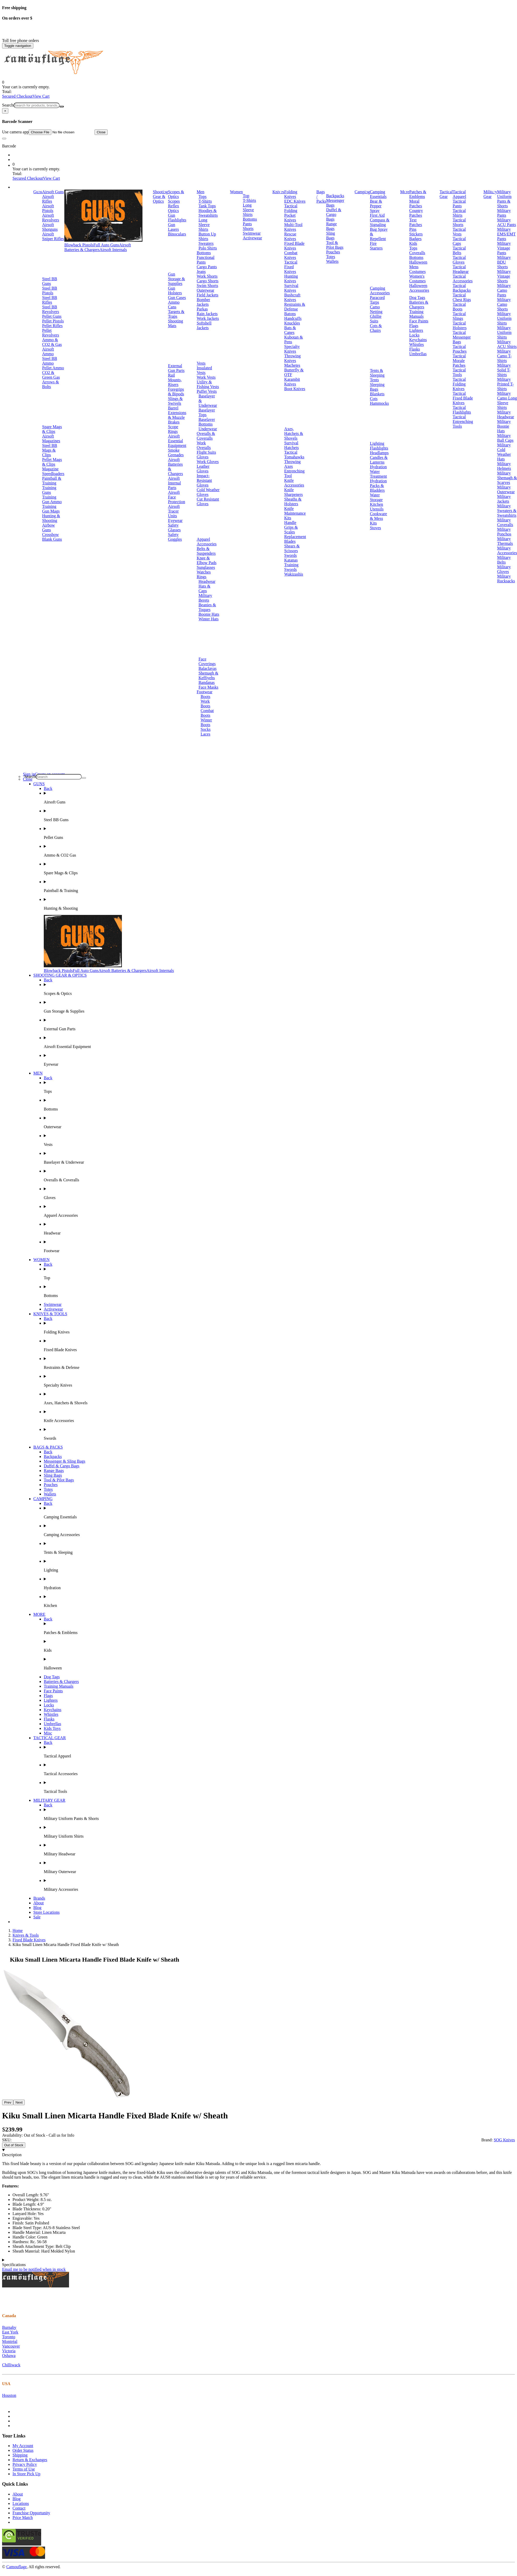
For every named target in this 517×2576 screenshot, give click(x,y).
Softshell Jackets (204, 325)
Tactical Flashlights (462, 409)
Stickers (416, 234)
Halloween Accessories (419, 287)
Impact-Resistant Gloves (204, 480)
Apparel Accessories (206, 541)
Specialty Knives (292, 348)
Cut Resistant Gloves (208, 501)
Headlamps (379, 453)
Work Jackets (208, 318)
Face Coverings (207, 661)
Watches (204, 572)
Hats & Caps (204, 588)
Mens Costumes (417, 269)
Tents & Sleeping (377, 372)
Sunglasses (206, 567)
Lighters (416, 330)
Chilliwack (11, 2365)
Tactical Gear (446, 194)
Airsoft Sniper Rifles (53, 236)
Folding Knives (290, 194)
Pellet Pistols (53, 321)
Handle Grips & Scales (291, 527)
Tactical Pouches (459, 348)
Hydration (378, 467)
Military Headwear (505, 414)
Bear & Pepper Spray (376, 206)
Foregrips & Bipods (176, 391)
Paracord (377, 297)
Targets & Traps (176, 314)
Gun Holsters (175, 290)
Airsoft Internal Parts (174, 483)
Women (236, 192)
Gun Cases (177, 297)
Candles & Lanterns (379, 459)
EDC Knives (294, 201)
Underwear (207, 429)
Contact (19, 2508)
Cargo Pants (207, 267)
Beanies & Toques (207, 607)
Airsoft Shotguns (50, 227)
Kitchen (376, 504)
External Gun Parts (176, 368)
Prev (7, 2102)
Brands (39, 1898)
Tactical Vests (459, 231)
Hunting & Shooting (51, 518)
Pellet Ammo (53, 368)
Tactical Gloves (459, 259)
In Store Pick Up (26, 2474)
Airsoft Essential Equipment (177, 441)
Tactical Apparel (459, 194)
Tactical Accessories (462, 278)
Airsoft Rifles (48, 198)
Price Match (23, 2517)
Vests (201, 363)
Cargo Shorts (208, 281)
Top (246, 196)
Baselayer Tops (206, 412)
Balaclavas (207, 668)
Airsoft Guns (53, 192)
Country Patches (416, 212)
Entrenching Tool (294, 473)
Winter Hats (208, 619)
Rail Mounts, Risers (175, 380)
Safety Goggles (175, 536)
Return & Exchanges (30, 2460)
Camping (362, 192)
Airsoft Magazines (51, 438)
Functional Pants (205, 259)
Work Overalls (204, 445)
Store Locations (46, 1912)
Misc (48, 1733)
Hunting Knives (291, 278)
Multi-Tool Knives (293, 227)
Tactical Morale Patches (459, 360)
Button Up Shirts (207, 236)
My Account (23, 2445)
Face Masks (208, 687)
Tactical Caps (459, 241)
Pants (247, 224)
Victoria (8, 2351)
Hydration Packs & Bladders (378, 485)
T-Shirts (205, 201)
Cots (373, 398)
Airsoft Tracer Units (174, 511)
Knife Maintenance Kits (295, 513)
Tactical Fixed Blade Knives (463, 398)
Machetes (292, 365)
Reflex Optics (173, 208)
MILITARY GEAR (49, 1800)
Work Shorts (207, 276)
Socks (205, 729)
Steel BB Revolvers (50, 309)
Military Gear (490, 194)
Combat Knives (290, 255)
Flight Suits (206, 452)
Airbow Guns (48, 527)
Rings (201, 577)
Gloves (202, 457)
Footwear (204, 692)
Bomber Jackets (203, 302)
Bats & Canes (290, 330)
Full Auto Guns (106, 245)
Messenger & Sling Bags (64, 1461)
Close (101, 132)
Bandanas (206, 682)
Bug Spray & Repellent (379, 234)
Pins (412, 229)
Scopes (174, 201)
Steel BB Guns (49, 281)
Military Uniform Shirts (504, 318)
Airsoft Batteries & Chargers (97, 247)
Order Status (23, 2450)
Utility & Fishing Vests (208, 384)
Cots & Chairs (376, 328)
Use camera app (48, 132)
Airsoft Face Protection (176, 497)
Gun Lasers (173, 227)
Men (200, 192)
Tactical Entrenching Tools (463, 421)
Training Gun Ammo (52, 499)
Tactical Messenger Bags (462, 337)
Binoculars (177, 234)
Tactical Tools (459, 372)
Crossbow (50, 534)
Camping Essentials (378, 194)
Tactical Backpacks (462, 287)
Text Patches (415, 222)
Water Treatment (378, 473)
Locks (414, 335)
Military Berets (205, 597)
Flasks (414, 349)
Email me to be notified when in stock (34, 2269)
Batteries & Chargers (418, 304)
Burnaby (9, 2327)
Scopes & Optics (176, 194)
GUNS (39, 784)
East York (10, 2332)
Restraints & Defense (294, 306)
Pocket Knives (290, 217)
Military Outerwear (506, 489)
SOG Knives (504, 2140)
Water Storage (376, 497)
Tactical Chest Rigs (462, 297)
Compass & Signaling (379, 222)
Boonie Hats (208, 614)
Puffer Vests (207, 391)
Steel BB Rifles (49, 299)
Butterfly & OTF (293, 372)
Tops (202, 196)
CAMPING (43, 1498)
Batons (290, 313)
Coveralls (417, 253)
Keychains (418, 340)
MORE (39, 1614)
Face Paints (418, 321)
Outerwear (205, 290)
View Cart (41, 96)
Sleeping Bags (377, 386)
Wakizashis (293, 574)
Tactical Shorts (459, 222)
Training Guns (49, 490)
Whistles (416, 344)
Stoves (375, 528)
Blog (37, 1907)
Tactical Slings (459, 316)
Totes (330, 256)
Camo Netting (376, 309)
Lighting (377, 443)
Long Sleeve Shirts (204, 225)
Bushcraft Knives (292, 297)
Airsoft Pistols (48, 208)
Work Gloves (208, 461)
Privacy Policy (25, 2464)
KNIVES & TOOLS (50, 1314)
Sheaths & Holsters (292, 501)
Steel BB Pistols (49, 290)
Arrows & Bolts (50, 384)
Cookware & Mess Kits (378, 518)
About (38, 1903)
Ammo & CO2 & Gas (52, 342)
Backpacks (335, 196)
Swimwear (251, 233)
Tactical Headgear (461, 269)
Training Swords (291, 567)
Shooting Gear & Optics (160, 196)
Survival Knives (291, 287)
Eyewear (175, 520)
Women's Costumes (417, 278)
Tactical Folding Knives (459, 384)
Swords (290, 555)
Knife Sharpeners (293, 492)
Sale (37, 1917)
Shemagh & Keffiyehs (208, 675)
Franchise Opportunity (31, 2513)
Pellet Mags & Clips (52, 461)
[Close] (5, 111)
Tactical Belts (459, 250)
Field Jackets (207, 295)
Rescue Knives (290, 236)
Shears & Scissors (292, 548)
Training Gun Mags (51, 508)
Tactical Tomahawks (294, 454)
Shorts (248, 228)
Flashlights (379, 448)
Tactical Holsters (459, 325)
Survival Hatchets (291, 445)
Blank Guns (52, 539)
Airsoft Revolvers (50, 217)
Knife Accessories (294, 482)
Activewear (252, 238)
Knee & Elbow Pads (206, 560)
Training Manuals (416, 314)
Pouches (333, 252)
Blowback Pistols (79, 245)
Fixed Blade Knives (294, 245)
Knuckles (292, 323)
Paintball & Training (51, 480)
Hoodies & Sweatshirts (208, 212)
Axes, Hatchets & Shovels (293, 433)
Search (8, 105)
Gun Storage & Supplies (176, 279)
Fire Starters (376, 245)
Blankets (377, 394)
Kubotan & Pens (293, 339)
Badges (415, 238)
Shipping (20, 2455)
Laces (205, 734)
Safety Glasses (174, 527)
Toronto (8, 2337)
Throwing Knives (292, 358)
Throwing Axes (292, 464)
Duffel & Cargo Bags (333, 214)
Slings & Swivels (175, 401)
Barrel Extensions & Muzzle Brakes (177, 415)
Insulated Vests (204, 370)
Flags (413, 325)
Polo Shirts (207, 248)
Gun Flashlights (177, 217)
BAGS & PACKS (48, 1447)
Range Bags (331, 226)
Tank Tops (207, 206)
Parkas (202, 309)
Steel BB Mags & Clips (49, 450)
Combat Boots (207, 713)
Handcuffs (292, 318)
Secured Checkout (17, 96)
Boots (205, 696)
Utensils (376, 509)
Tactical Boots (459, 306)
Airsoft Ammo (48, 351)
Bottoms (204, 253)
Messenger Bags (335, 202)
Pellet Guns (51, 316)
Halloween (418, 262)
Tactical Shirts (459, 212)
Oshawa (9, 2355)
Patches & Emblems (417, 194)
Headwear (206, 581)
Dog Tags (417, 297)
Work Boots (205, 703)
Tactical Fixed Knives (290, 267)
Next (18, 2102)
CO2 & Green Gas (51, 374)
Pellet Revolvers (50, 332)
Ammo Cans (173, 304)
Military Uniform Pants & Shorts (504, 199)
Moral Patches (415, 203)
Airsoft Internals (113, 249)
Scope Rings (173, 429)
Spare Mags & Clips (52, 429)
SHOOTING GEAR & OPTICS (60, 975)
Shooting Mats (175, 323)
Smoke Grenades (176, 452)
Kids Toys (52, 1728)
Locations (21, 2503)
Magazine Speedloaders (53, 471)
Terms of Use (24, 2469)
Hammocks (379, 403)
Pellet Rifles (52, 325)
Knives (278, 192)
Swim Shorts (207, 285)
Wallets (332, 261)
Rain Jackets (207, 313)
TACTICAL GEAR (49, 1738)
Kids (413, 243)
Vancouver (11, 2346)
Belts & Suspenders (206, 551)
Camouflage (16, 2567)
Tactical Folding (290, 208)
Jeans (201, 271)
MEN (38, 1073)
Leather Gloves (203, 468)
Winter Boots (206, 722)
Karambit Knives (292, 381)
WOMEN (41, 1259)
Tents (374, 380)
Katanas (291, 560)
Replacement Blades (295, 539)
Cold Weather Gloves (208, 492)
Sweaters (206, 243)
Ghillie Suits (375, 318)
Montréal (9, 2341)
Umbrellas (418, 354)
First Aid (377, 215)
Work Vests (206, 377)
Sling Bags (330, 235)
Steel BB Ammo (49, 360)
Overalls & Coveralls (206, 435)
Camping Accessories (380, 290)
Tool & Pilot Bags (334, 245)
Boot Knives (294, 388)
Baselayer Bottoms (206, 421)
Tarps (374, 302)
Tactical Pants (459, 203)
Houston (9, 2395)
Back (48, 788)
